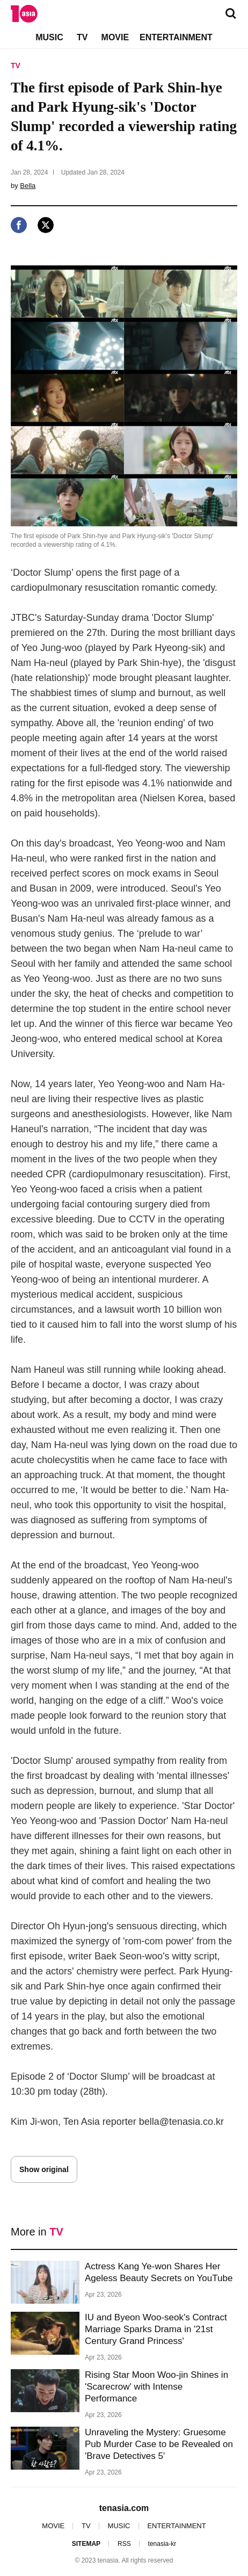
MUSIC (49, 37)
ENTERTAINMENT (176, 37)
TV (82, 37)
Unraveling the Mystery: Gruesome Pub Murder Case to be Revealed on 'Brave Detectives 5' (159, 2444)
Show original (44, 2169)
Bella (27, 186)
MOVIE (115, 37)
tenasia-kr (162, 2544)
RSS (124, 2544)
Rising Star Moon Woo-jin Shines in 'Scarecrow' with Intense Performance (156, 2387)
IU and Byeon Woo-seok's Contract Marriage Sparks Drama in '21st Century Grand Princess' (156, 2329)
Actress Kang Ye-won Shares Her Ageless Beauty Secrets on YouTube (158, 2272)
